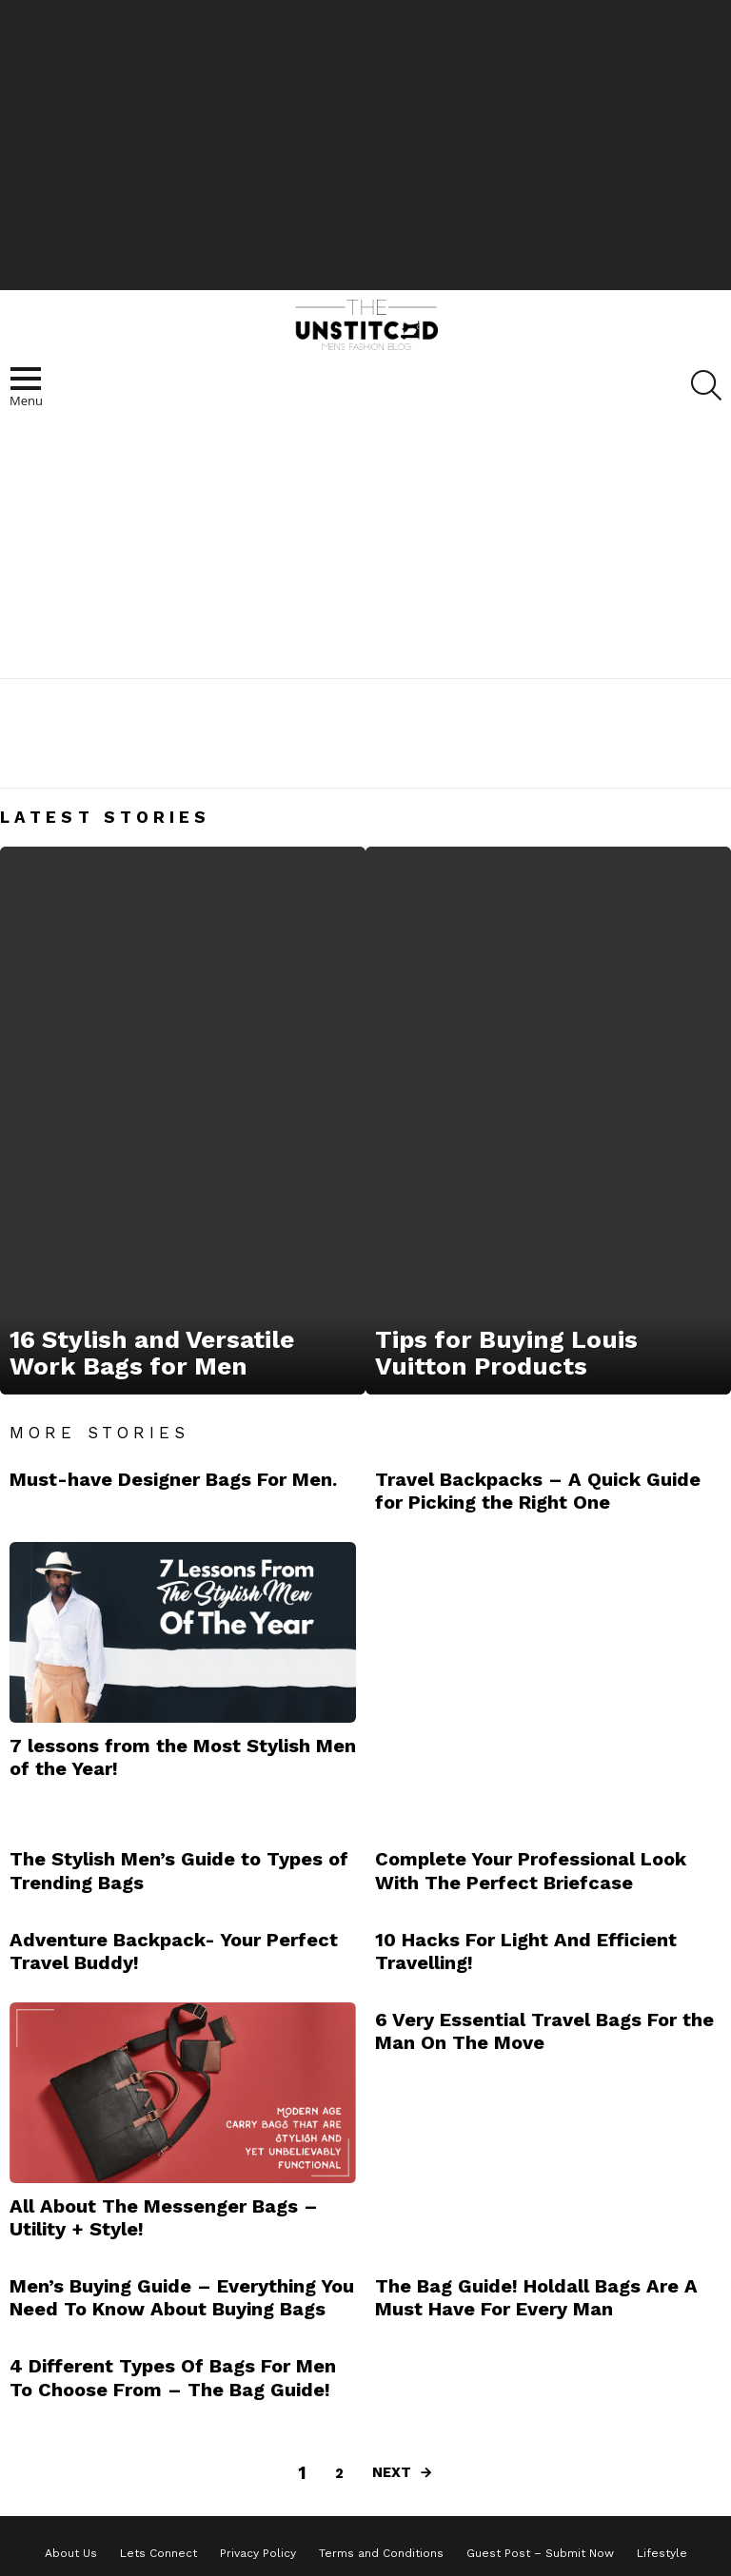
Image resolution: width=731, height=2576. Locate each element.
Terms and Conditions (381, 2553)
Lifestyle (662, 2553)
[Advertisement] (365, 142)
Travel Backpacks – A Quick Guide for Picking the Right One (538, 1490)
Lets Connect (158, 2553)
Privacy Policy (258, 2553)
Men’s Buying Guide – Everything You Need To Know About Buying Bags (182, 2297)
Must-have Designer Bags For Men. (173, 1479)
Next (391, 2472)
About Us (71, 2553)
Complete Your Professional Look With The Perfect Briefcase (530, 1870)
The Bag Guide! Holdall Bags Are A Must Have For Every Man (536, 2297)
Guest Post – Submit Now (540, 2553)
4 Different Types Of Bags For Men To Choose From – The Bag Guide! (173, 2377)
